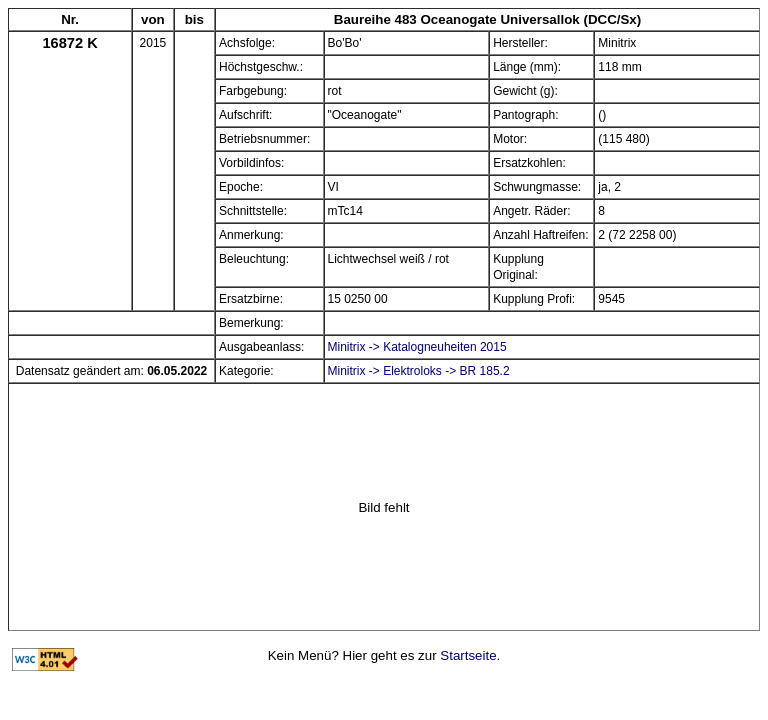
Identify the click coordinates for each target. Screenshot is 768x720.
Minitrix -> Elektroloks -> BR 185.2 (419, 371)
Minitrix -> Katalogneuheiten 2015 (417, 347)
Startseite (468, 655)
